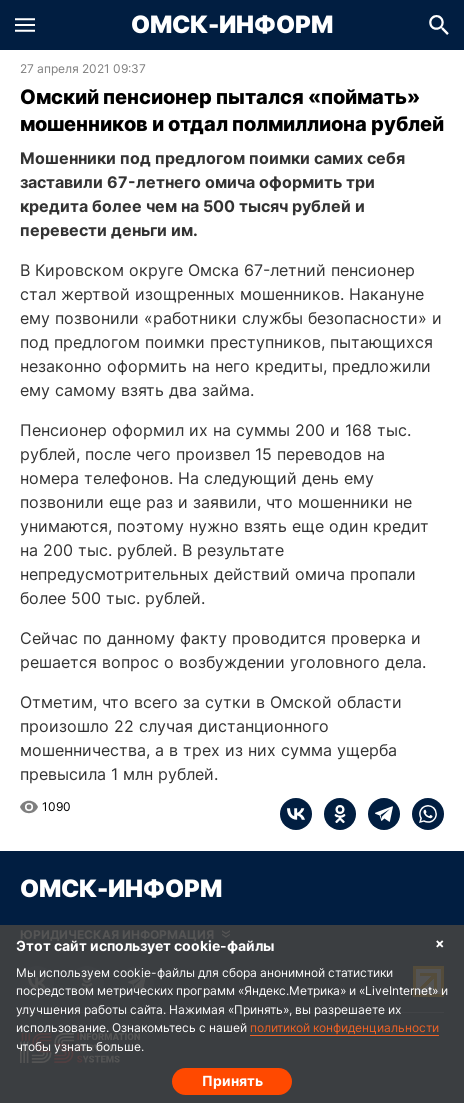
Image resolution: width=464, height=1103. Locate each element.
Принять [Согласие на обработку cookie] (232, 1080)
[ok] (334, 814)
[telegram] (378, 814)
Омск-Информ (232, 25)
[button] (25, 25)
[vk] (296, 814)
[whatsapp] (422, 814)
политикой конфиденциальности (344, 1027)
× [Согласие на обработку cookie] (440, 942)
